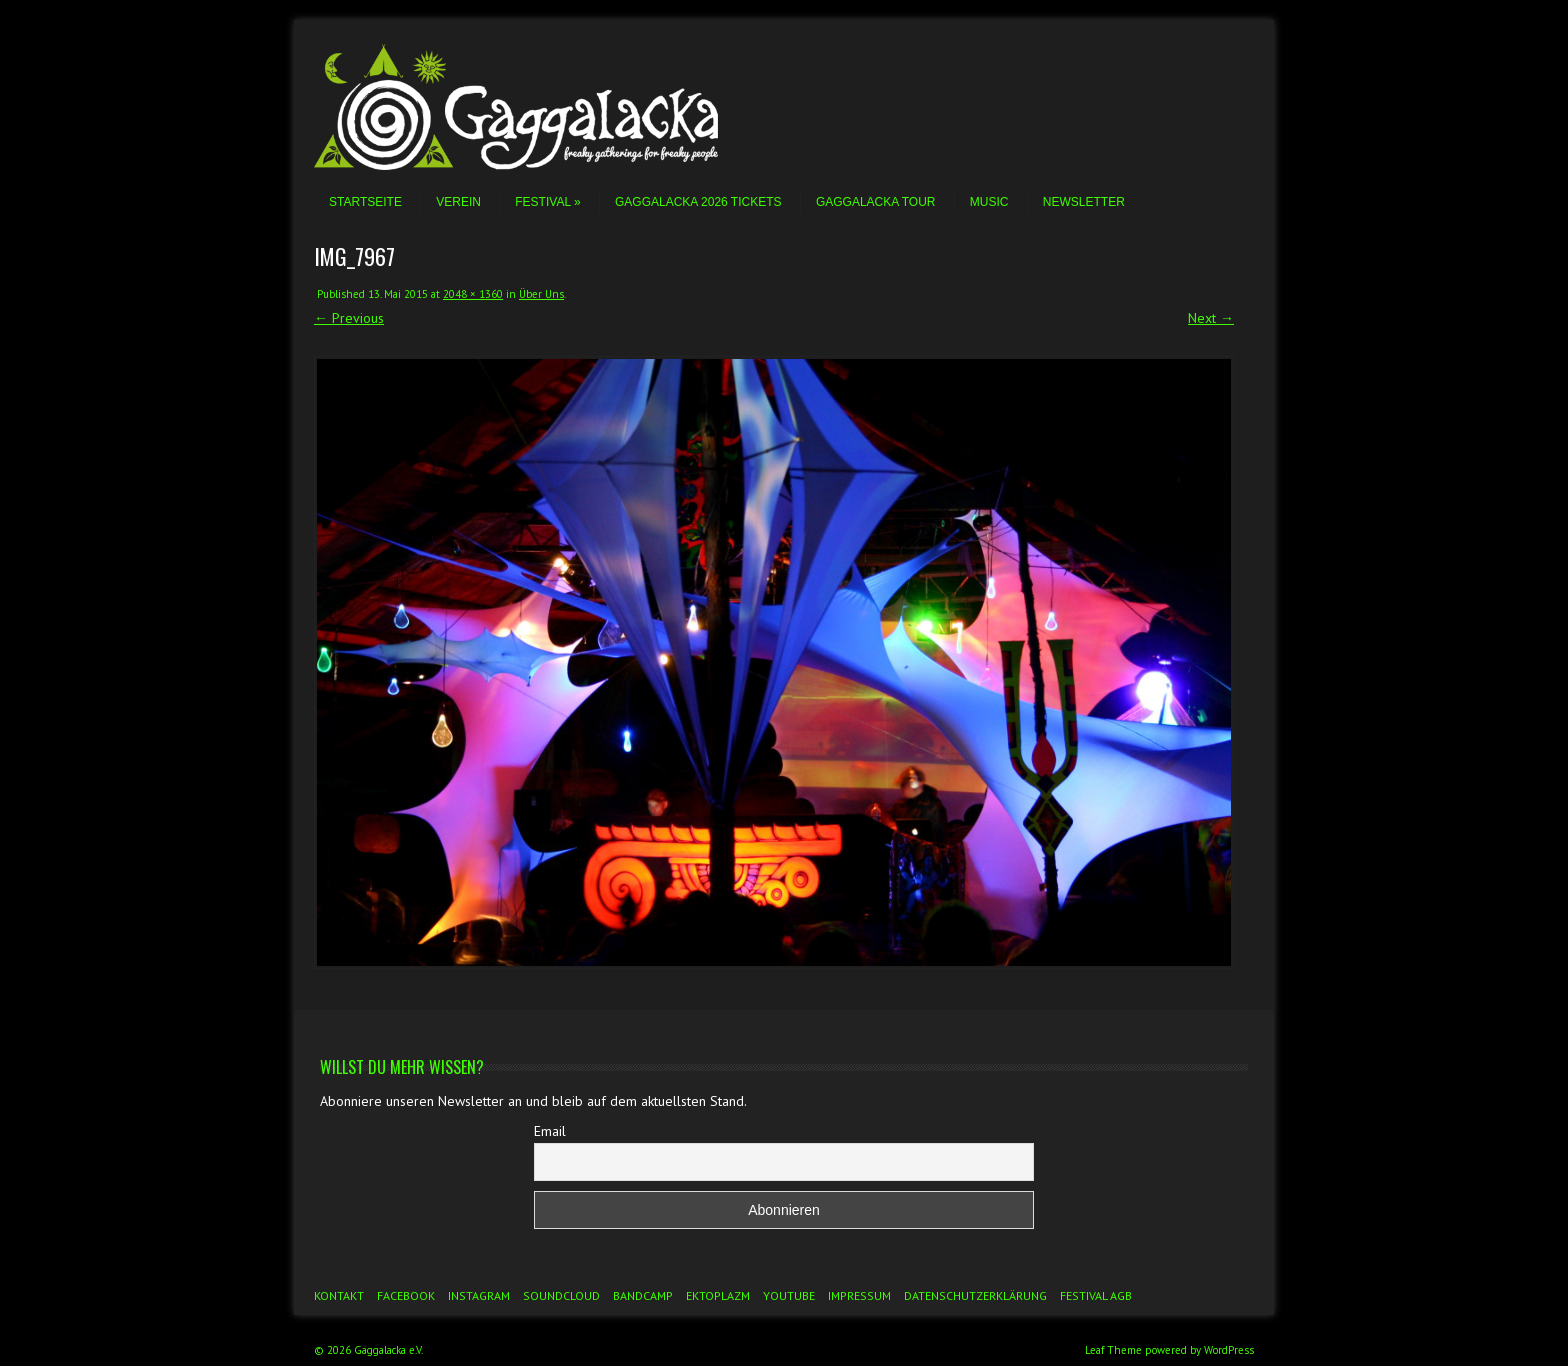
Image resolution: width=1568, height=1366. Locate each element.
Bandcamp (643, 1295)
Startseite (365, 202)
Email (550, 1131)
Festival (547, 202)
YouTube (789, 1295)
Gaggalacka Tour (876, 202)
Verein (458, 202)
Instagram (479, 1295)
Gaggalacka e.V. (388, 1350)
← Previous (349, 318)
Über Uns (541, 294)
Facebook (406, 1295)
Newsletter (1084, 202)
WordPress (1229, 1350)
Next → (1211, 318)
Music (989, 202)
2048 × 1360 (473, 294)
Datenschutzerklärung (975, 1295)
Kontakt (339, 1295)
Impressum (859, 1295)
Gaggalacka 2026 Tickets (698, 202)
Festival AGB (1096, 1295)
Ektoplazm (718, 1295)
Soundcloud (561, 1295)
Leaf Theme (1113, 1350)
